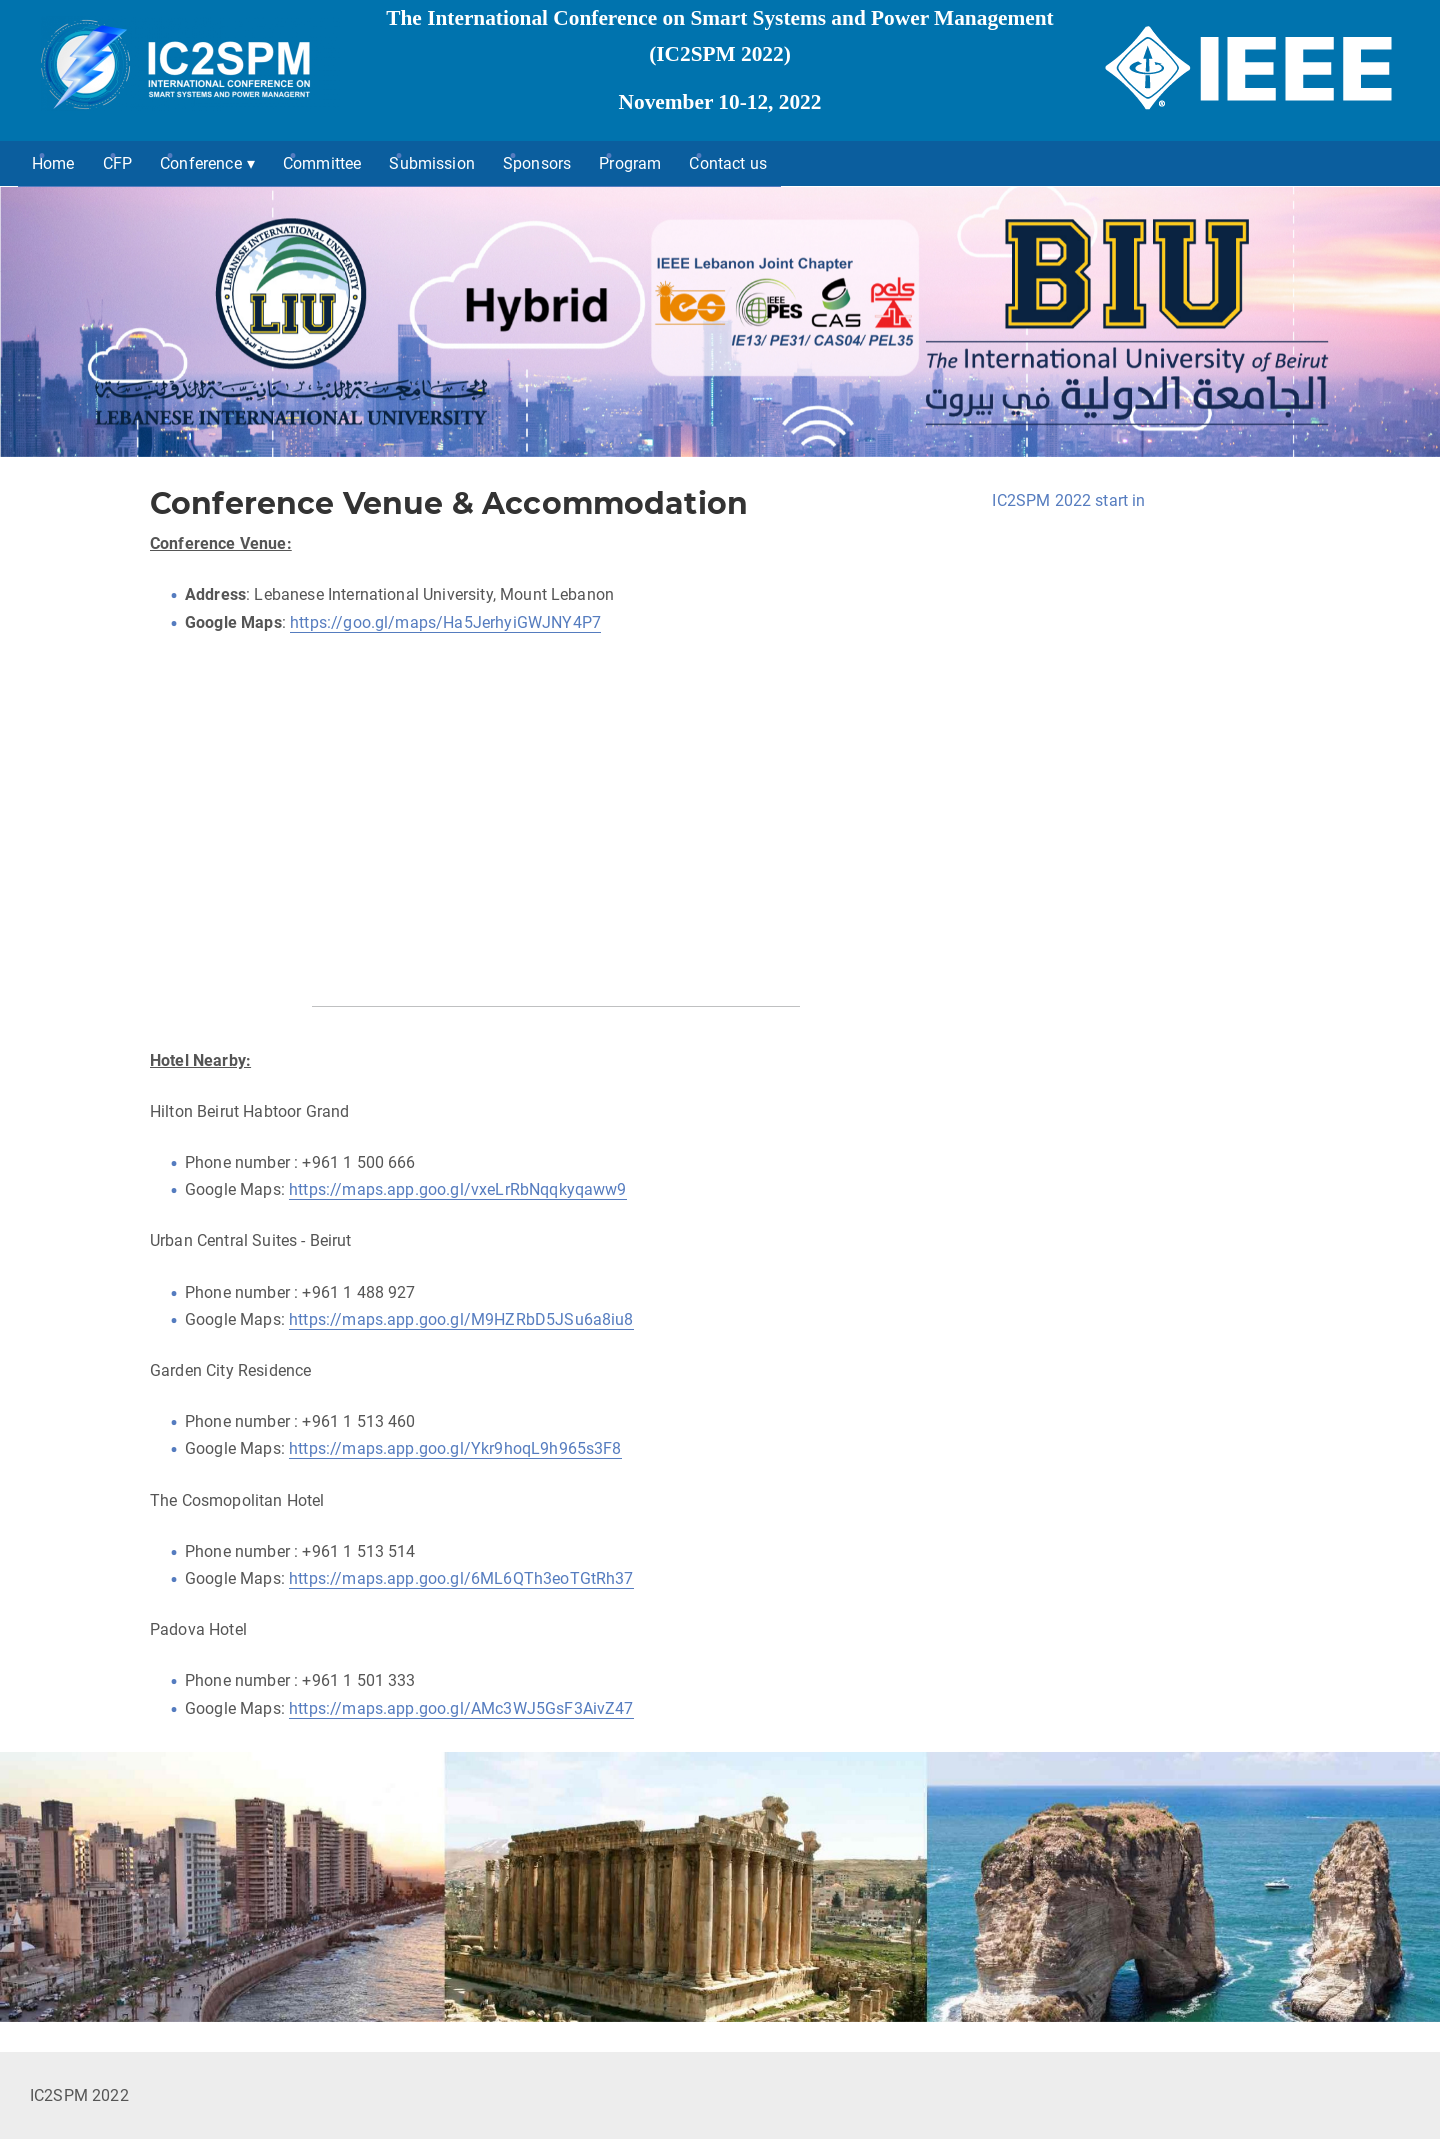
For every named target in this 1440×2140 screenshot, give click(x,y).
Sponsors (537, 163)
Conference (201, 163)
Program (630, 163)
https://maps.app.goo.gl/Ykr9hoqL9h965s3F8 (455, 1448)
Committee (322, 163)
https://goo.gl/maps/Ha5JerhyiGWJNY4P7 (445, 622)
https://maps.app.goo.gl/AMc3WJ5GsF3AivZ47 (461, 1708)
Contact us (728, 163)
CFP (117, 163)
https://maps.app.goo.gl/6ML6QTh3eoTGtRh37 (461, 1578)
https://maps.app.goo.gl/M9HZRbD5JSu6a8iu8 (461, 1319)
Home (53, 163)
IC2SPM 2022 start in (1068, 500)
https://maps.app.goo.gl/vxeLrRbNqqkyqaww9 (458, 1189)
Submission (432, 163)
